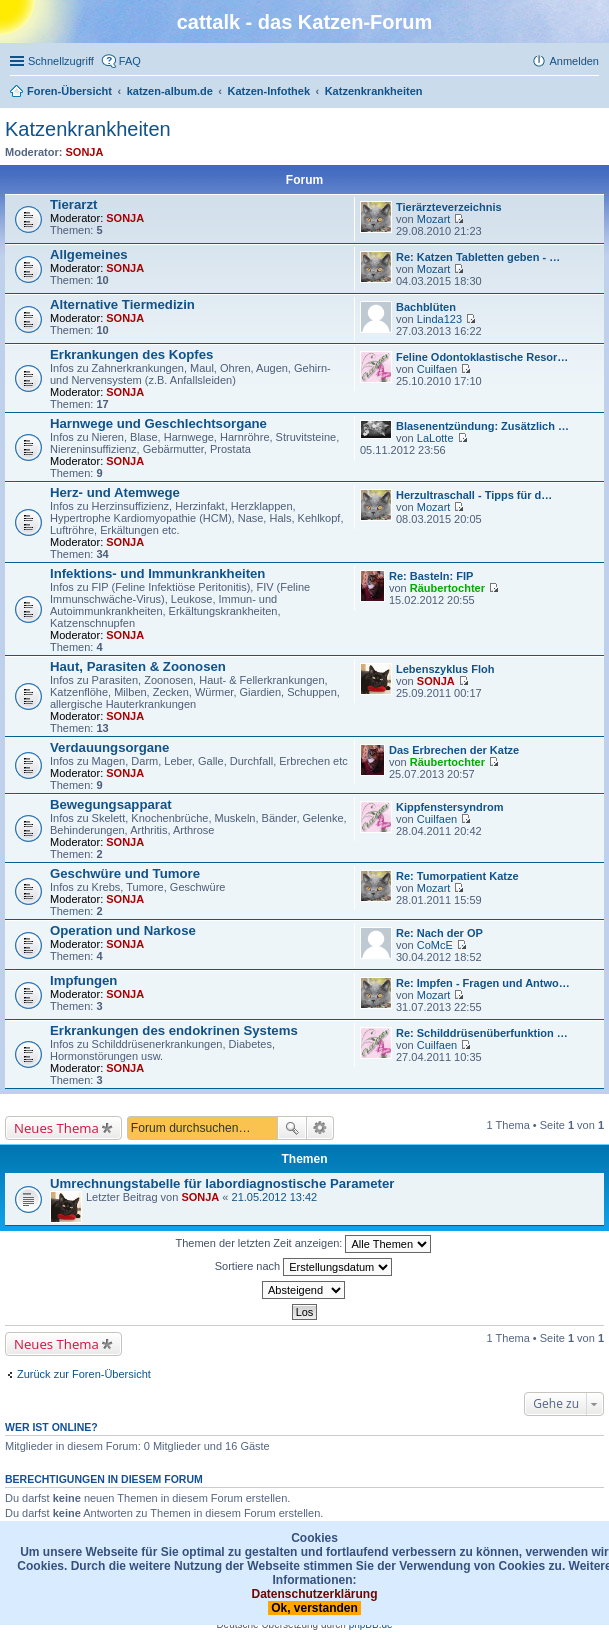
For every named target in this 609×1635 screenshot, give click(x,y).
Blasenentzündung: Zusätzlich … (482, 426)
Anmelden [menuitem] (574, 61)
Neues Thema (56, 1128)
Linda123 (439, 319)
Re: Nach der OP (439, 933)
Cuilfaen (437, 369)
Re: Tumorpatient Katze (457, 876)
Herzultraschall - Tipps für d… (474, 495)
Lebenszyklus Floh (445, 669)
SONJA (85, 152)
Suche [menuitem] (593, 93)
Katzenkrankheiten (88, 129)
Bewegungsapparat (111, 804)
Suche (292, 1128)
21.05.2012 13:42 (275, 1197)
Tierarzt (73, 204)
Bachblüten (426, 307)
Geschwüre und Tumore (125, 873)
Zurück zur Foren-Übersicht (84, 1374)
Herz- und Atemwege (115, 492)
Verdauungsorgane (109, 747)
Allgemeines (89, 254)
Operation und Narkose (123, 930)
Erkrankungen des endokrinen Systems (174, 1030)
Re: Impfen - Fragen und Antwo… (483, 983)
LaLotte (435, 438)
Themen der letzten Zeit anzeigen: (304, 1244)
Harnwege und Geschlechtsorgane (158, 423)
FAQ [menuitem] (130, 61)
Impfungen (83, 980)
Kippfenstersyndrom (450, 807)
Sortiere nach (303, 1267)
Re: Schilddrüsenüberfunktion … (482, 1033)
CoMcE (435, 945)
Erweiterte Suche (320, 1128)
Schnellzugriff (61, 61)
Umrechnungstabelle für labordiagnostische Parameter (222, 1183)
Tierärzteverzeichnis (449, 207)
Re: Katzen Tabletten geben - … (478, 257)
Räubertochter (447, 588)
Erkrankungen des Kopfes (131, 354)
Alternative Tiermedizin (122, 304)
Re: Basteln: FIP (431, 576)
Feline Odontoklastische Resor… (482, 357)
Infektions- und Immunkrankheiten (157, 573)
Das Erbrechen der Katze (454, 750)
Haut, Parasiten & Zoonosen (138, 666)
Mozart (434, 219)
